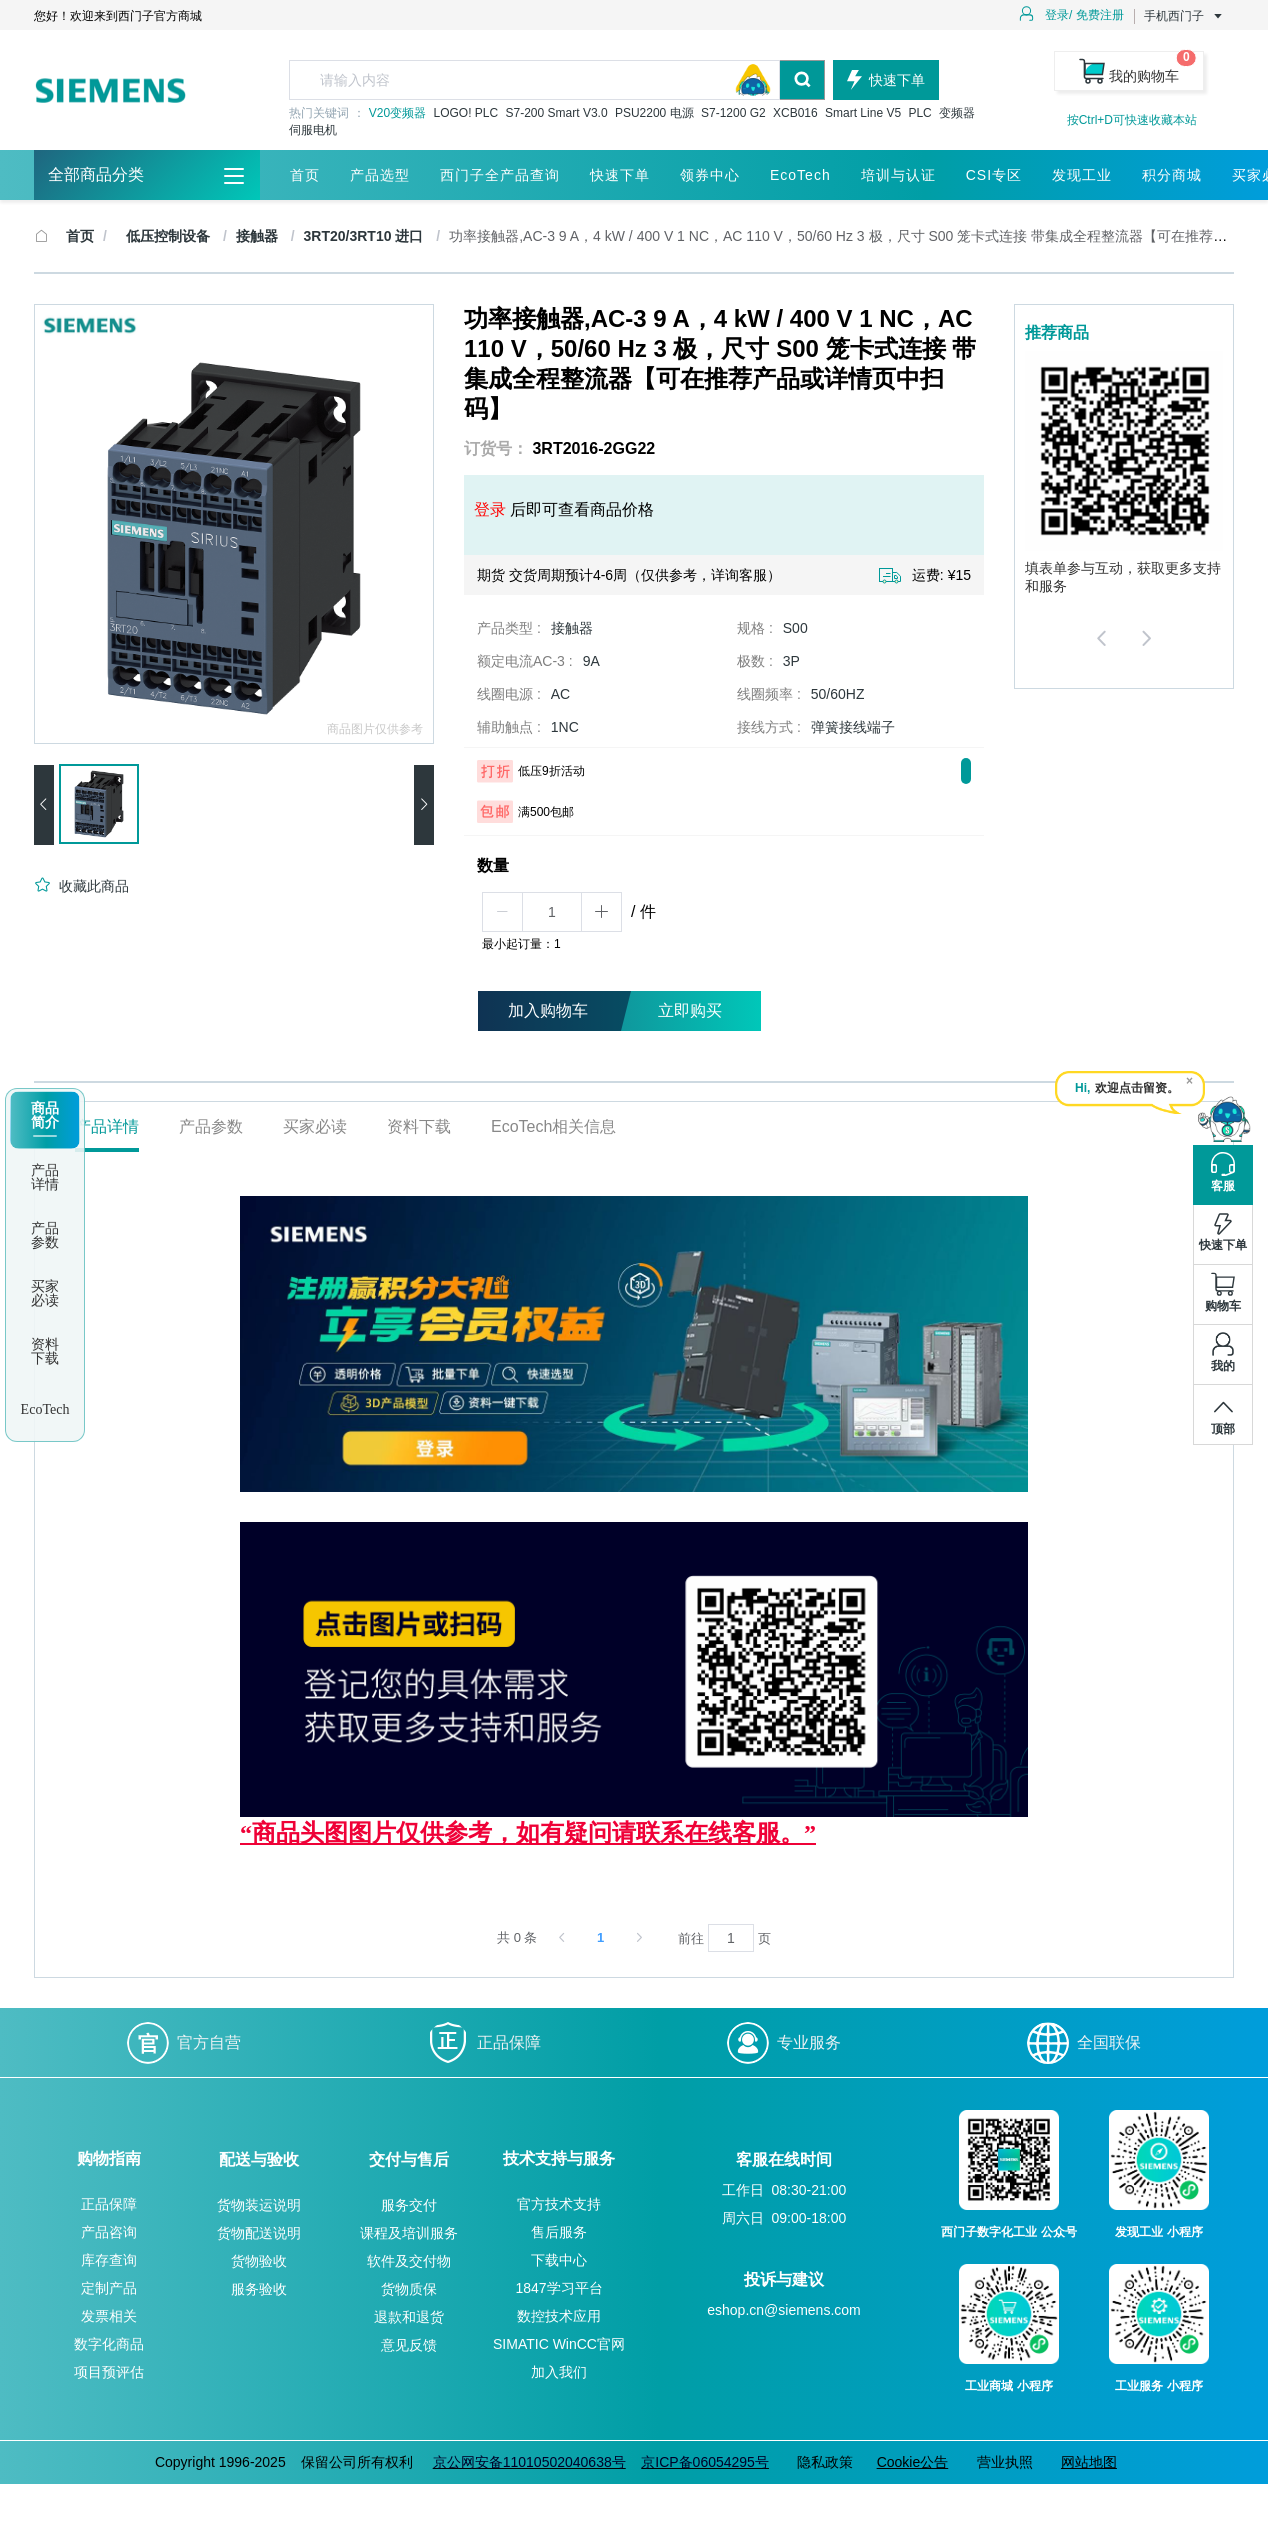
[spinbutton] (552, 912)
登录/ (1058, 15)
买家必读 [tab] (315, 1126)
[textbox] (534, 80)
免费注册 (1100, 15)
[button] (503, 912)
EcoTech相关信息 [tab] (553, 1126)
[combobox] (557, 80)
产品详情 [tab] (107, 1126)
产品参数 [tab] (211, 1126)
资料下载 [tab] (419, 1126)
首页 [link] (80, 236)
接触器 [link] (259, 236)
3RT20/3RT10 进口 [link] (366, 236)
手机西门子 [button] (1184, 16)
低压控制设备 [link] (170, 236)
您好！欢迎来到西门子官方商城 (118, 16)
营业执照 (1005, 2462)
